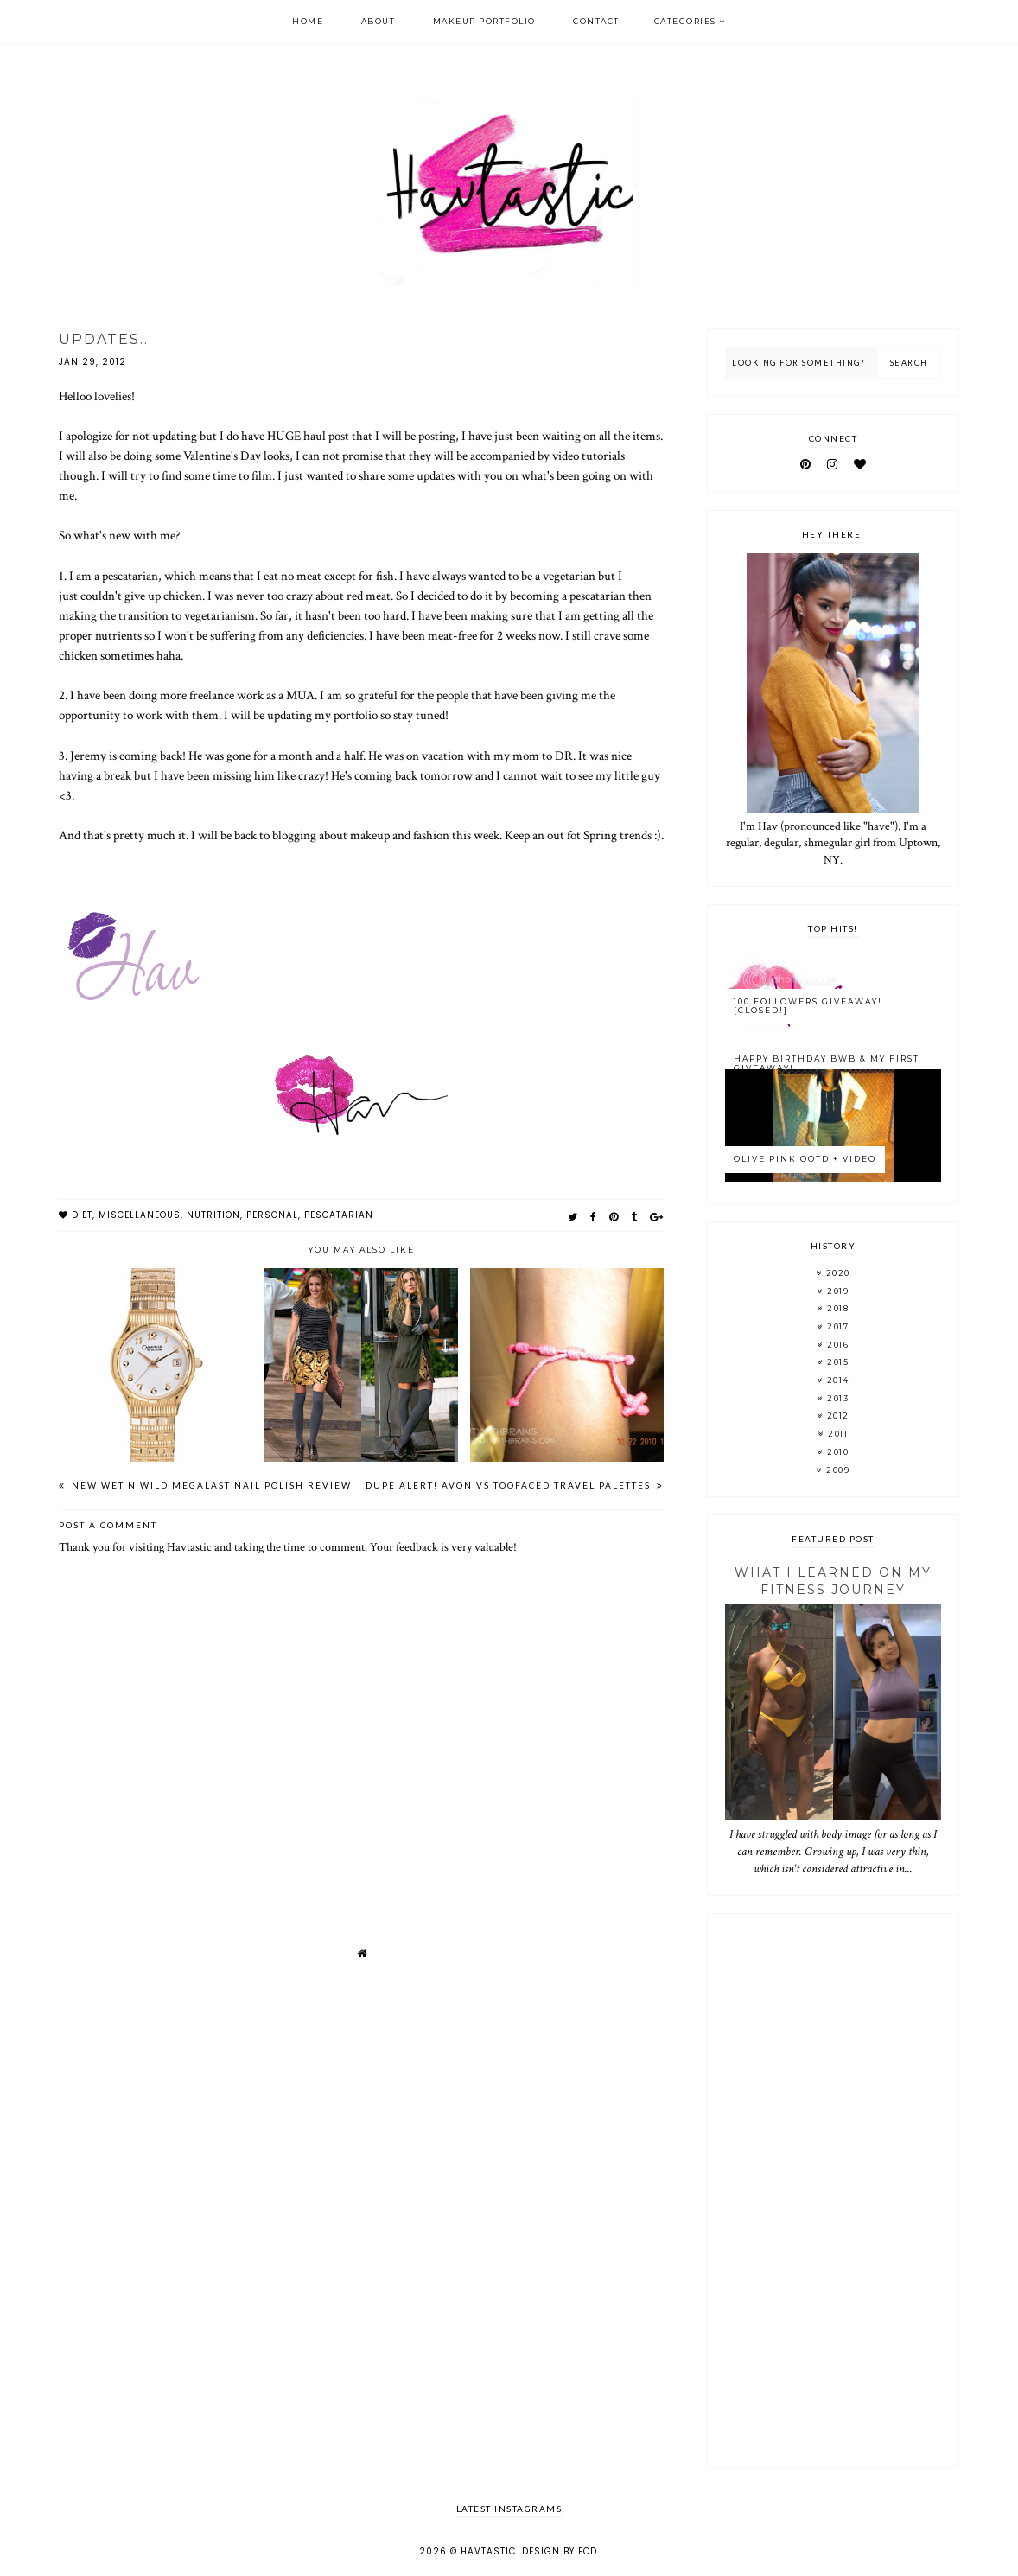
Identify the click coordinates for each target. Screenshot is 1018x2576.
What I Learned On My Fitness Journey (833, 1581)
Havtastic (488, 2551)
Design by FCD (559, 2551)
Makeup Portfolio (484, 21)
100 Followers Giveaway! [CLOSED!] (808, 1006)
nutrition (213, 1214)
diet (82, 1214)
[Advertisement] (833, 2190)
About (378, 21)
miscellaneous (140, 1214)
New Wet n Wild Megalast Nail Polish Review (210, 1485)
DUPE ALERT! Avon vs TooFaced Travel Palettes (510, 1485)
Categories (685, 21)
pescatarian (338, 1214)
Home (307, 21)
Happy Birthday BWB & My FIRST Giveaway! (826, 1063)
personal (272, 1214)
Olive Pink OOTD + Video (805, 1159)
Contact (596, 21)
